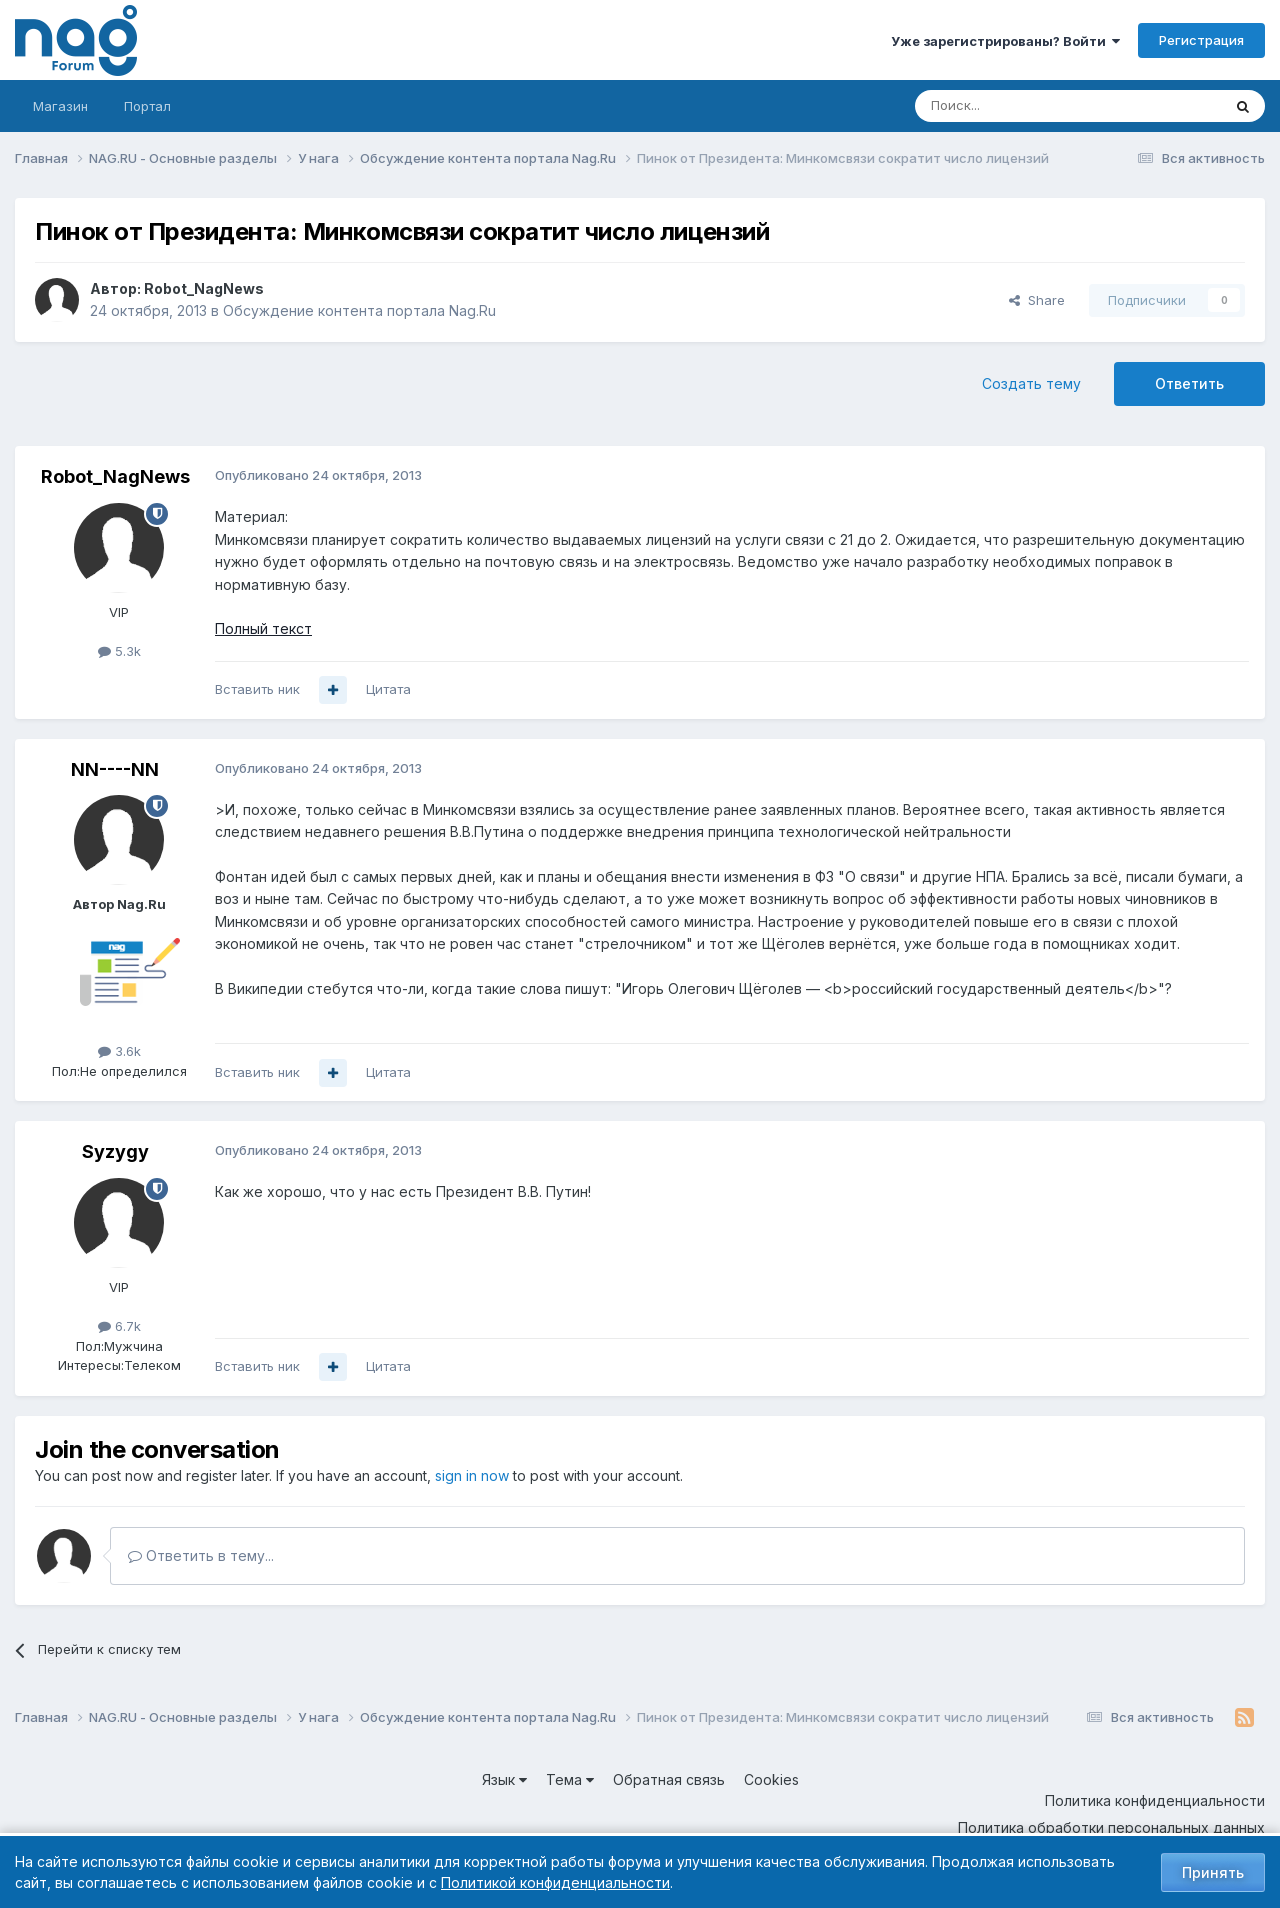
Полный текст (263, 628)
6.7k (119, 1326)
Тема (570, 1779)
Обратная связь (669, 1779)
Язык (504, 1779)
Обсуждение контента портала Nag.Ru (359, 310)
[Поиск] (1013, 106)
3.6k (119, 1051)
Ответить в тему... (201, 1555)
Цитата (388, 689)
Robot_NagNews (204, 288)
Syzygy (115, 1151)
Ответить (1189, 383)
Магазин (60, 106)
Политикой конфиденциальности (555, 1882)
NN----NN (115, 769)
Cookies (771, 1779)
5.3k (119, 651)
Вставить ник (257, 689)
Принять (1213, 1872)
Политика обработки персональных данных (1111, 1827)
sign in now (472, 1475)
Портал (147, 106)
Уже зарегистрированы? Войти (1005, 41)
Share (1037, 300)
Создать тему (1031, 383)
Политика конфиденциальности (1155, 1800)
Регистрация (1201, 40)
